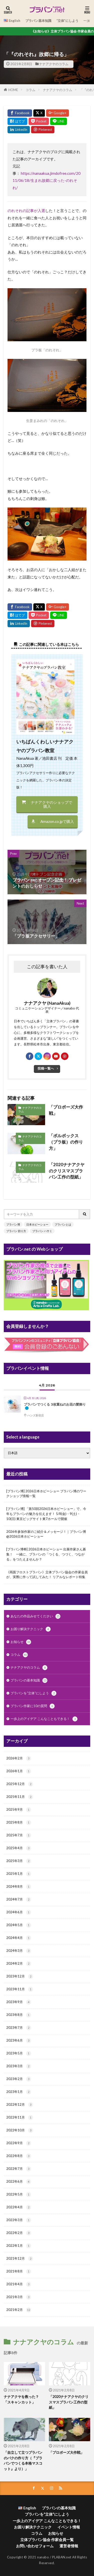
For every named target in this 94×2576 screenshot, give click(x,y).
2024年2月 (18, 1963)
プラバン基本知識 (38, 21)
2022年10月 (19, 2130)
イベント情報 (68, 2527)
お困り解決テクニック (31, 1629)
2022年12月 (19, 2104)
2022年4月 (18, 2207)
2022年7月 (18, 2168)
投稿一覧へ (46, 1068)
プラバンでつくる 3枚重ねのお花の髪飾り (55, 1404)
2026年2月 (18, 1758)
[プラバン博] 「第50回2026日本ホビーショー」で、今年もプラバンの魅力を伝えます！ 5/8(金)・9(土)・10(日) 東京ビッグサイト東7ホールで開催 (46, 1514)
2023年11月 (19, 1989)
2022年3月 (18, 2220)
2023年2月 (18, 2079)
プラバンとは (63, 1224)
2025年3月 (18, 1861)
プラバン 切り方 (16, 1231)
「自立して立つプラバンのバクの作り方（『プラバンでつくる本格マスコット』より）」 (23, 2460)
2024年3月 (18, 1950)
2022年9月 (18, 2143)
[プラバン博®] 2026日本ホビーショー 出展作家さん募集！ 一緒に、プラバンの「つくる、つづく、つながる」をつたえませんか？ (46, 1554)
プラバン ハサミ (42, 1231)
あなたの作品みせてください (35, 1616)
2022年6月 (18, 2181)
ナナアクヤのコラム (53, 64)
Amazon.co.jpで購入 (57, 821)
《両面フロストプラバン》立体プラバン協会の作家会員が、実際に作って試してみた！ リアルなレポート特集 (47, 1574)
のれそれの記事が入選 (26, 210)
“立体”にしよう (67, 21)
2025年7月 (18, 1835)
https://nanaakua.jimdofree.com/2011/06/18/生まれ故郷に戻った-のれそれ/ (46, 180)
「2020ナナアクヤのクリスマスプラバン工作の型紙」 (66, 1171)
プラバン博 (13, 1224)
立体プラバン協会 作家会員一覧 (47, 2539)
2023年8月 (18, 2014)
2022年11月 (19, 2117)
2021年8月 (18, 2271)
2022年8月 (18, 2156)
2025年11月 (19, 1796)
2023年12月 (19, 1976)
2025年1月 (18, 1873)
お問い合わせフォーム (35, 2546)
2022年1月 (18, 2245)
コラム (30, 90)
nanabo (43, 2557)
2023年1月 (18, 2091)
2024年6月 (18, 1912)
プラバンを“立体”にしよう (33, 1693)
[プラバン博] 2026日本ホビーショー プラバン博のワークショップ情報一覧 (46, 1493)
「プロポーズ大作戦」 (66, 1110)
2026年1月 (18, 1771)
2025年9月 (18, 1809)
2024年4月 (18, 1937)
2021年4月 (18, 2284)
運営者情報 (68, 2546)
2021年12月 (19, 2258)
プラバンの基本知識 (29, 1680)
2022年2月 (18, 2232)
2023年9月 (18, 2002)
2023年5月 (18, 2053)
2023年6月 (18, 2040)
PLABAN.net (61, 2557)
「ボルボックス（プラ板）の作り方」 (66, 1142)
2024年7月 (18, 1899)
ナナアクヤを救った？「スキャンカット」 (21, 2399)
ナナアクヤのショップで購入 (51, 804)
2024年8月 (18, 1886)
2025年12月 (19, 1784)
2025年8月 (18, 1822)
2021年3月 (18, 2297)
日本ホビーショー (37, 1224)
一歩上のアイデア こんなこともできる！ (44, 1718)
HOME (13, 90)
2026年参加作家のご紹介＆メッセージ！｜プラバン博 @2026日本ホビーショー (46, 1534)
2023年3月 (18, 2066)
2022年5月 (18, 2194)
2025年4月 (18, 1848)
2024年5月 (18, 1925)
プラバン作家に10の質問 (33, 1706)
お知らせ (21, 1641)
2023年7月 (18, 2027)
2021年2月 (18, 2309)
